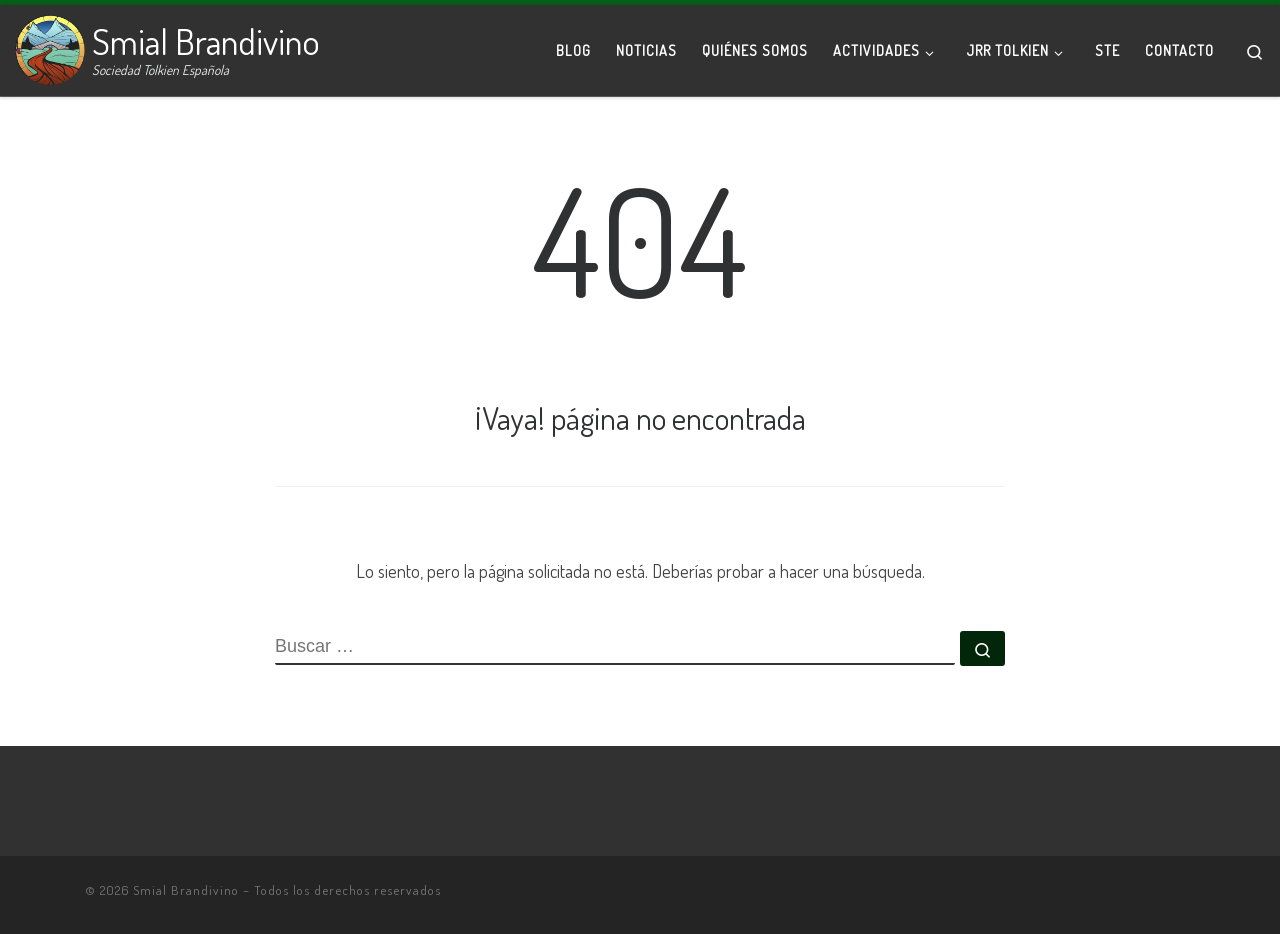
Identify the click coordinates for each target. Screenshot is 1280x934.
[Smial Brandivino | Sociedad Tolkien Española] (50, 45)
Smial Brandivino (186, 890)
